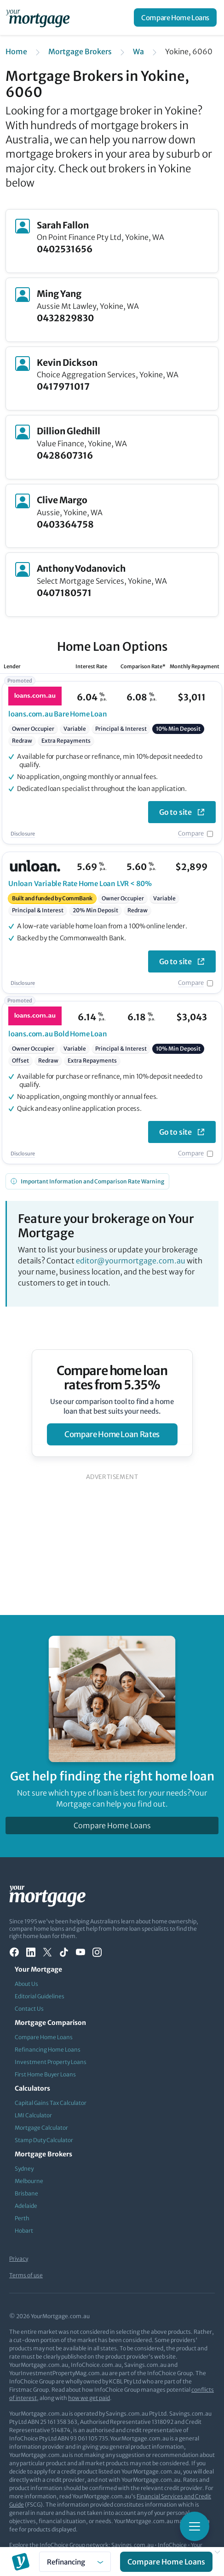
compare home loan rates (112, 1434)
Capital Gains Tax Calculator (50, 2102)
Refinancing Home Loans (47, 2049)
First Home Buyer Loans (45, 2074)
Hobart (24, 2230)
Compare (191, 833)
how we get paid (89, 2397)
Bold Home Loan (57, 1033)
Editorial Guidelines (39, 1996)
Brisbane (26, 2193)
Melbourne (29, 2181)
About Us (26, 1983)
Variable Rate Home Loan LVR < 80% (80, 883)
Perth (22, 2218)
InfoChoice (172, 2545)
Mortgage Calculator (41, 2127)
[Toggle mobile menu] (194, 2526)
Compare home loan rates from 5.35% (112, 1378)
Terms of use (26, 2275)
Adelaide (26, 2205)
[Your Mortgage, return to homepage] (39, 17)
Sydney (24, 2168)
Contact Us (29, 2008)
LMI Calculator (33, 2115)
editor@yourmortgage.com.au (130, 1260)
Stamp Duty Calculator (44, 2140)
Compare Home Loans (175, 17)
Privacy (18, 2258)
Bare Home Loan (57, 714)
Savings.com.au (132, 2545)
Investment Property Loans (50, 2062)
